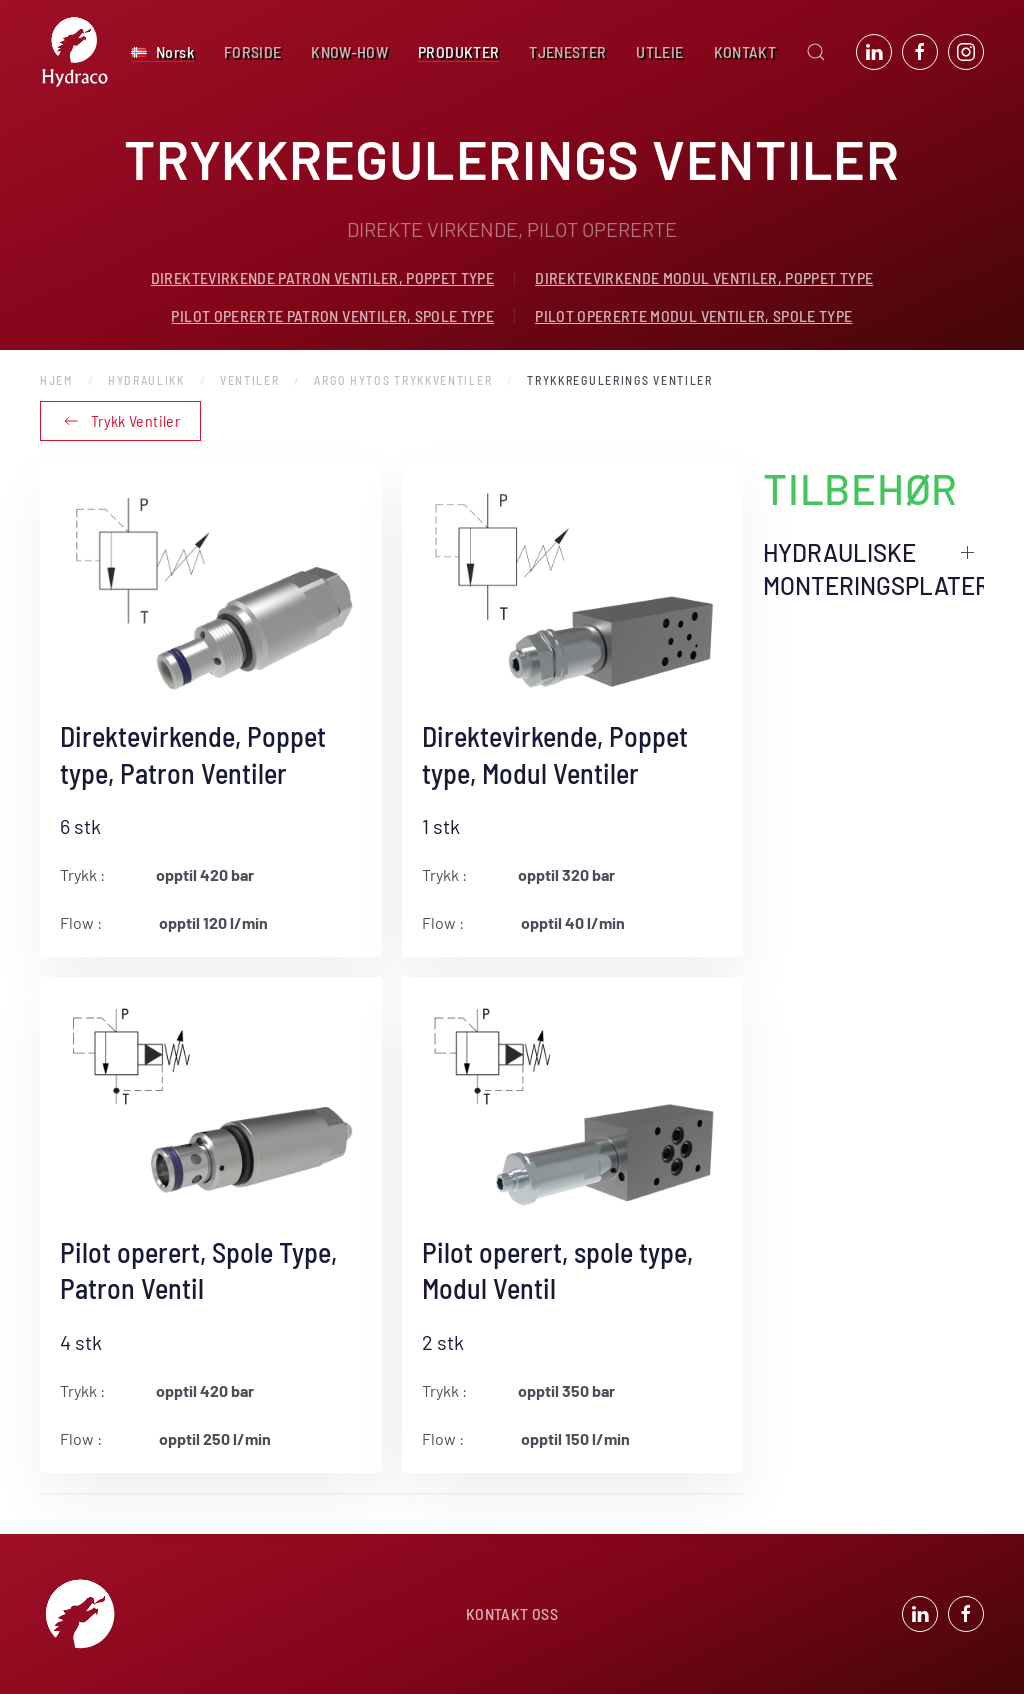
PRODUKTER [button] (458, 51)
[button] (162, 52)
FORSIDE (252, 51)
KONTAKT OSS (512, 1616)
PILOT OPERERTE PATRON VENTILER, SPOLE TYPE (332, 315)
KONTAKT (745, 51)
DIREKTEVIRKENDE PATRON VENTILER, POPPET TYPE (322, 277)
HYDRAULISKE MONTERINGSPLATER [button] (873, 569)
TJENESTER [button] (567, 51)
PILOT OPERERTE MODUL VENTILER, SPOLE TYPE (693, 315)
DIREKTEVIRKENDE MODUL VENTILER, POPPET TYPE (704, 277)
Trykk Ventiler (120, 421)
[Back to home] (75, 52)
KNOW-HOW (349, 51)
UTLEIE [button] (659, 51)
